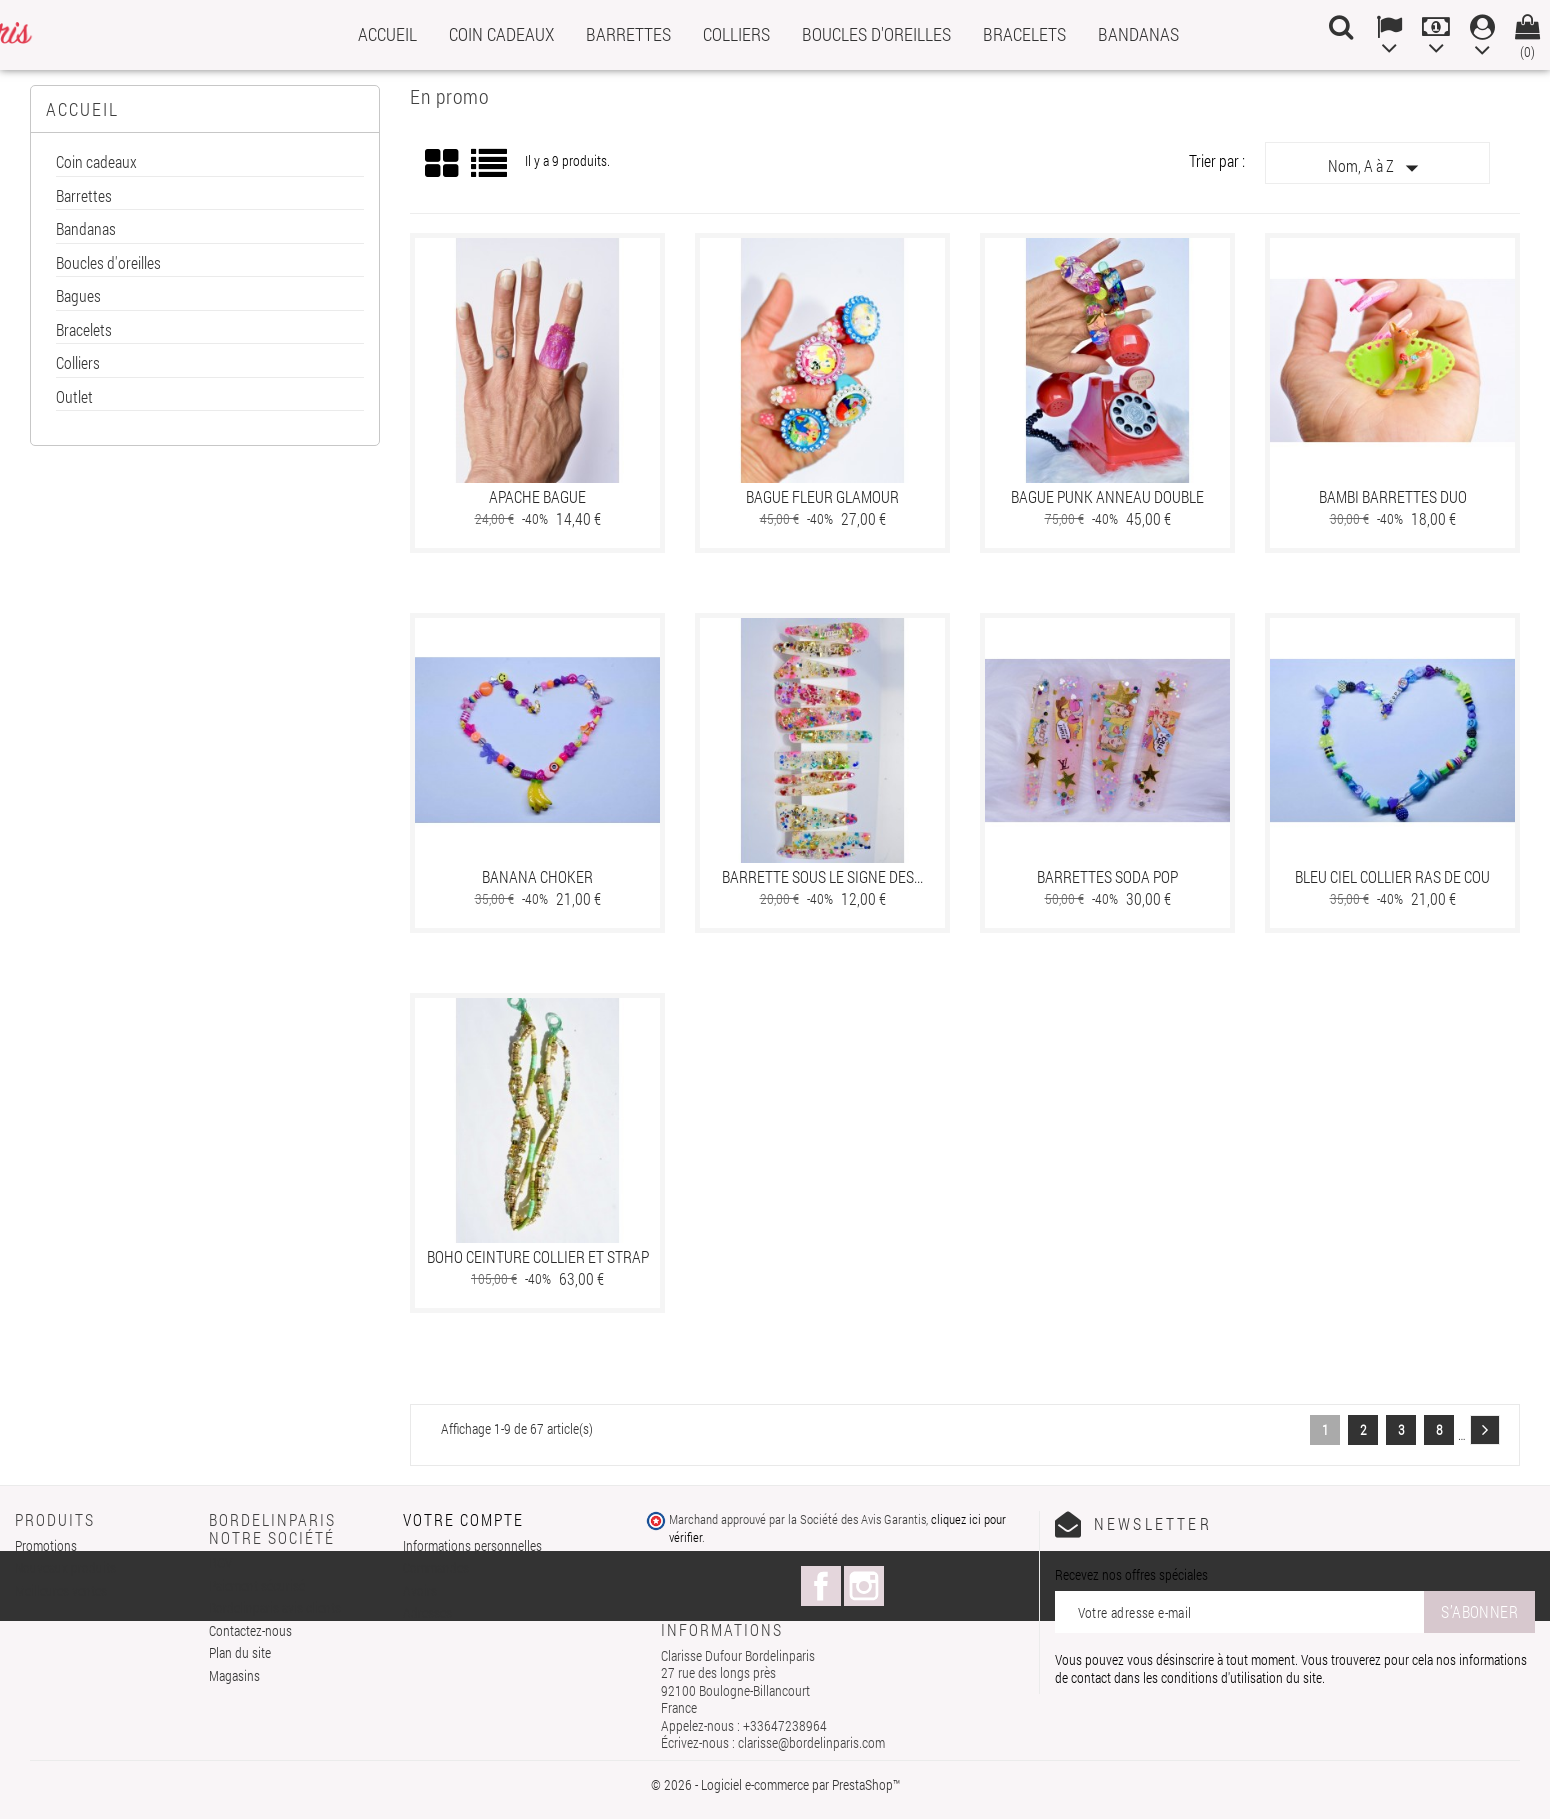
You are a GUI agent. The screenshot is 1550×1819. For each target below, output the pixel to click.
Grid (443, 164)
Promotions (46, 1545)
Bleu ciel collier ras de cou (1392, 876)
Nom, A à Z (1377, 168)
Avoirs (420, 1590)
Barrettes (628, 34)
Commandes (436, 1567)
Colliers (736, 34)
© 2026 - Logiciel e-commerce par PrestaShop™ (775, 1784)
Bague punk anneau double (1107, 496)
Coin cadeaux (501, 34)
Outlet (74, 397)
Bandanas (1138, 34)
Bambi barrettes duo (1393, 496)
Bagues (78, 296)
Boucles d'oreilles (876, 34)
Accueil (387, 34)
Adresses (427, 1612)
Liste (490, 170)
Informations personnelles (472, 1545)
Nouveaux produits (65, 1567)
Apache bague (537, 496)
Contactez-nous (250, 1630)
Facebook (821, 1586)
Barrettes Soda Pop (1107, 876)
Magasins (234, 1675)
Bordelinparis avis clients (275, 1607)
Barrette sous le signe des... (822, 876)
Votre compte (463, 1519)
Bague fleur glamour (822, 496)
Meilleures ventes (61, 1590)
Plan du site (240, 1652)
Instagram (864, 1586)
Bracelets (1024, 34)
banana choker (537, 876)
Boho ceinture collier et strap (538, 1256)
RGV (220, 1562)
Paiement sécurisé (257, 1585)
